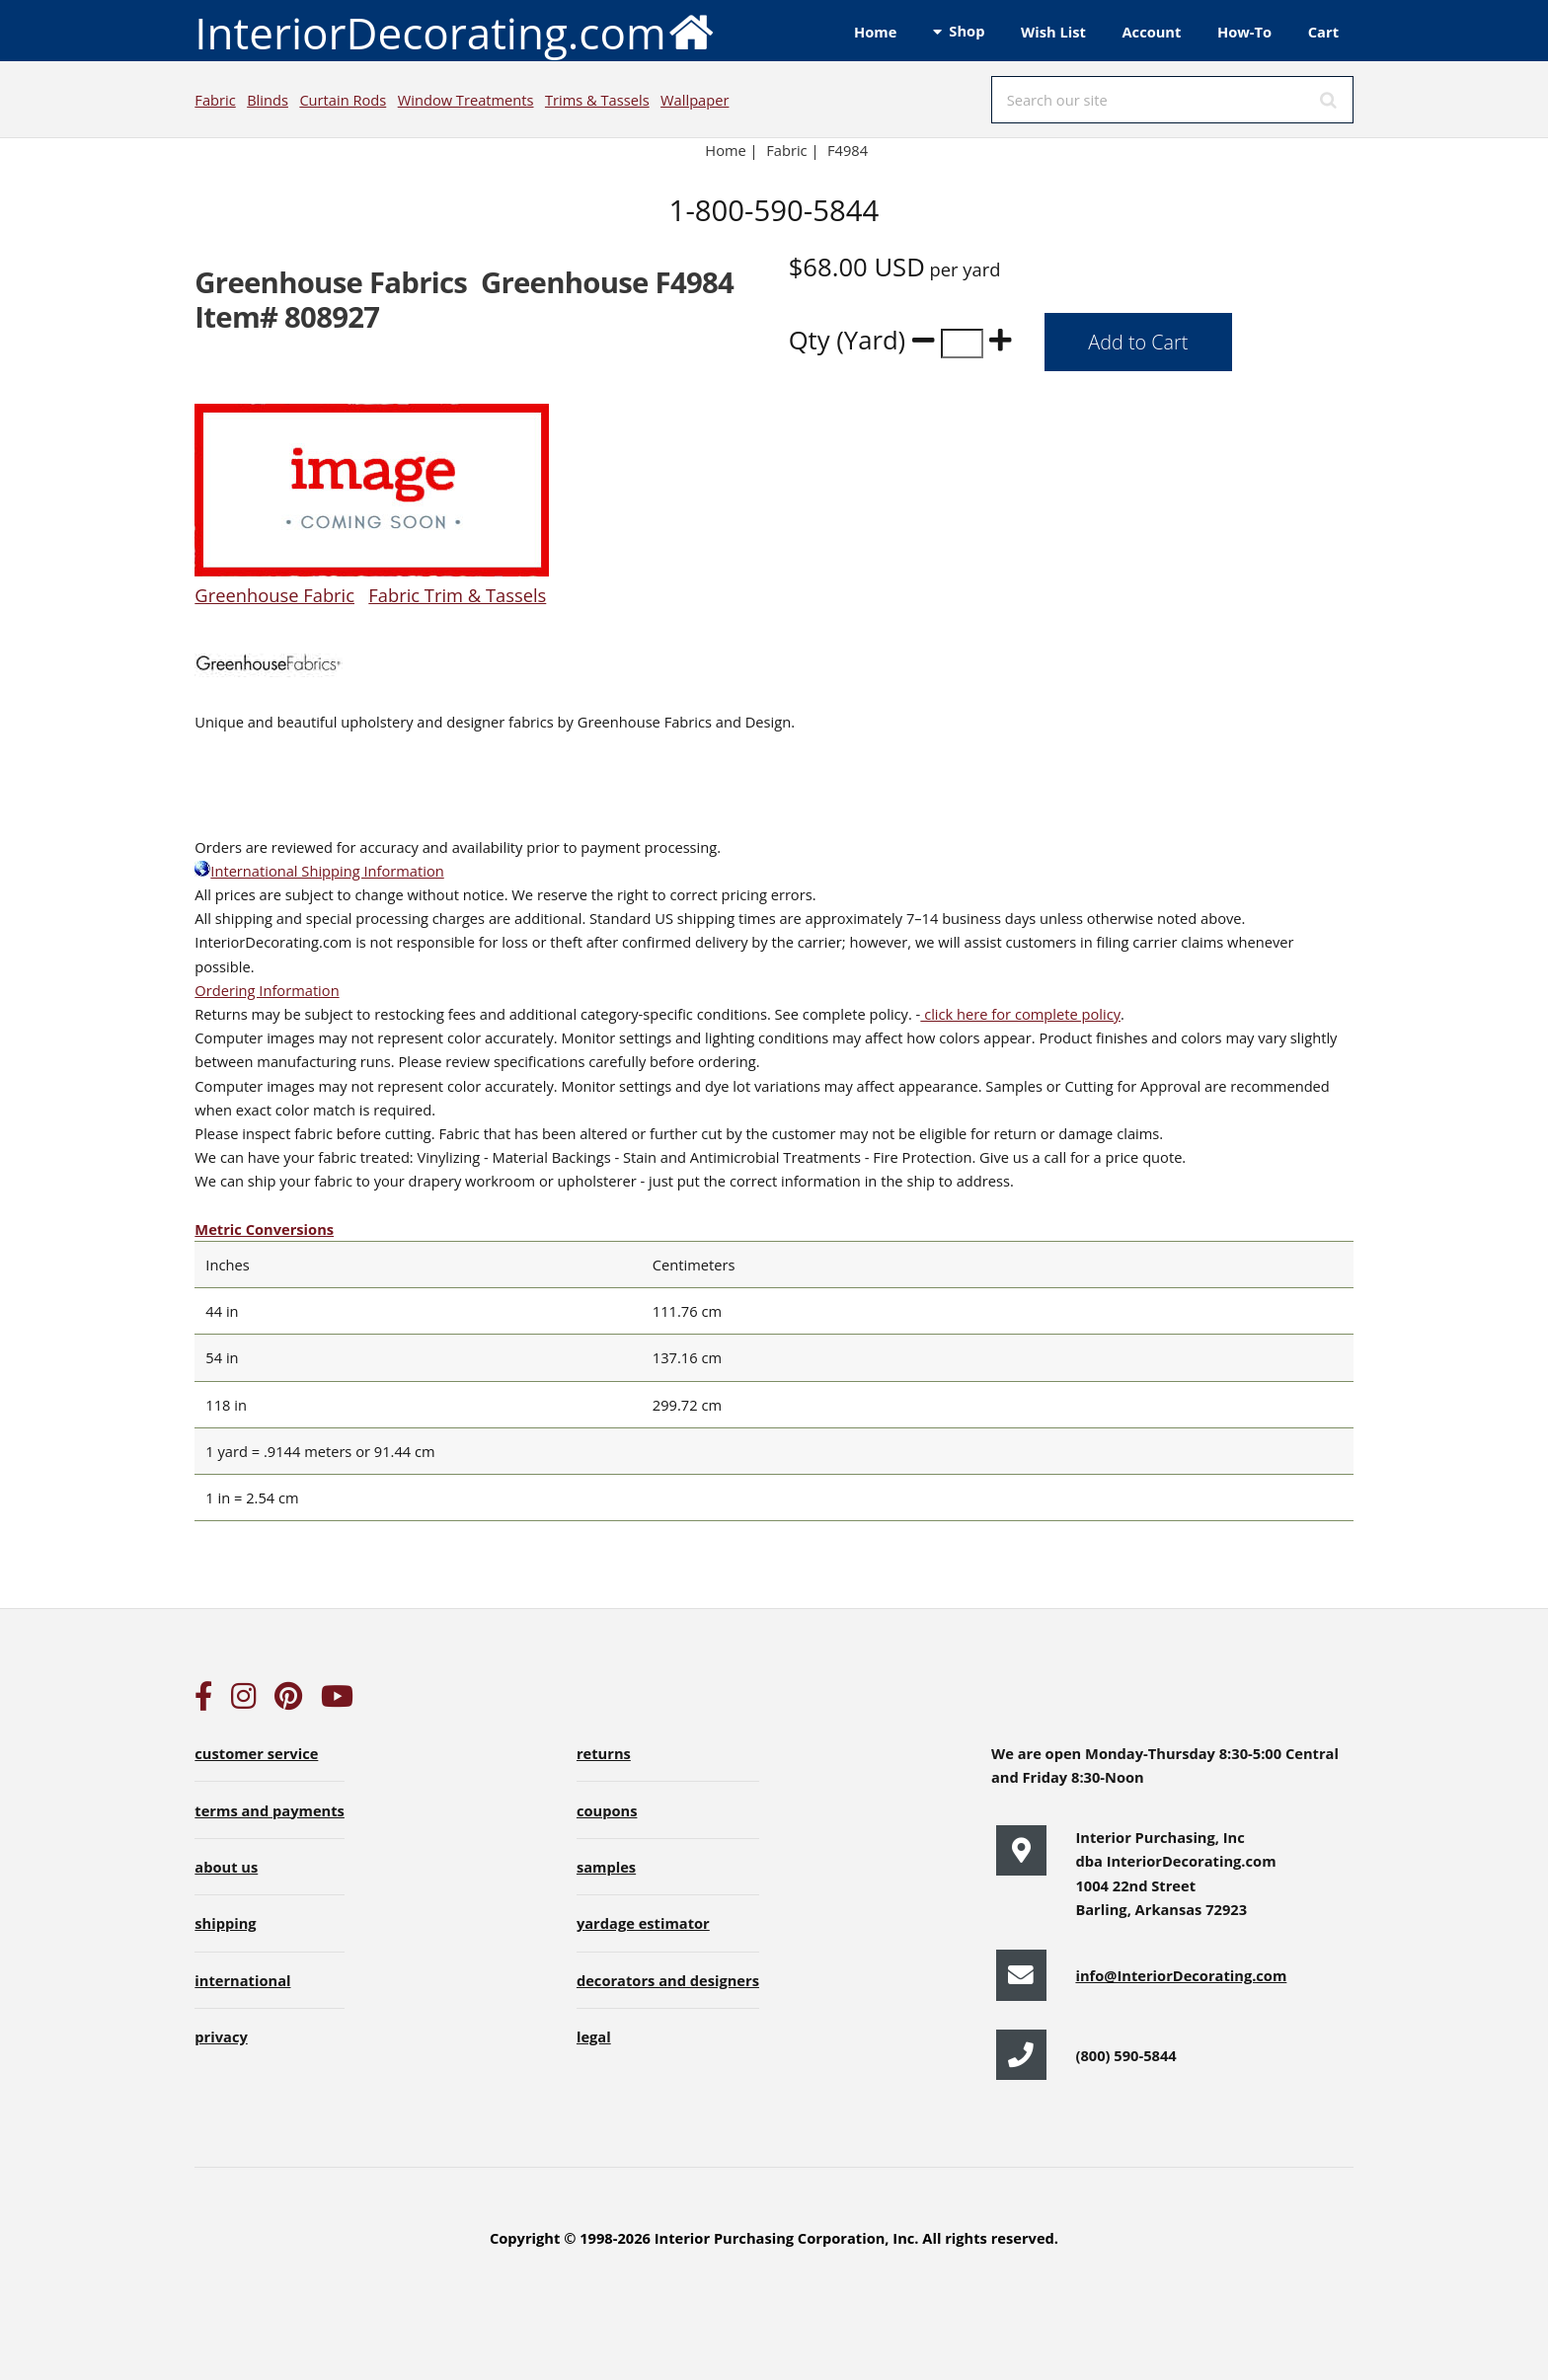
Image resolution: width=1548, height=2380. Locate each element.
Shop (966, 30)
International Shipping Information (318, 871)
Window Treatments (466, 100)
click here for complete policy (1020, 1014)
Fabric (214, 100)
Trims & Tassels (597, 100)
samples (606, 1867)
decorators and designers (668, 1980)
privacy (220, 2036)
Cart (1323, 31)
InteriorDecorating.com (454, 31)
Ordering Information (266, 990)
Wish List (1053, 31)
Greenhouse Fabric (274, 594)
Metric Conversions (264, 1229)
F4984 (849, 150)
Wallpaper (694, 100)
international (242, 1980)
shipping (225, 1923)
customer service (256, 1753)
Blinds (267, 100)
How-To (1244, 31)
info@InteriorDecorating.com (1180, 1975)
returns (604, 1753)
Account (1151, 31)
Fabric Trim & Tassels (457, 594)
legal (594, 2036)
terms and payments (269, 1810)
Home (875, 31)
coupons (607, 1810)
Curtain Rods (342, 100)
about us (226, 1867)
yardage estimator (643, 1923)
